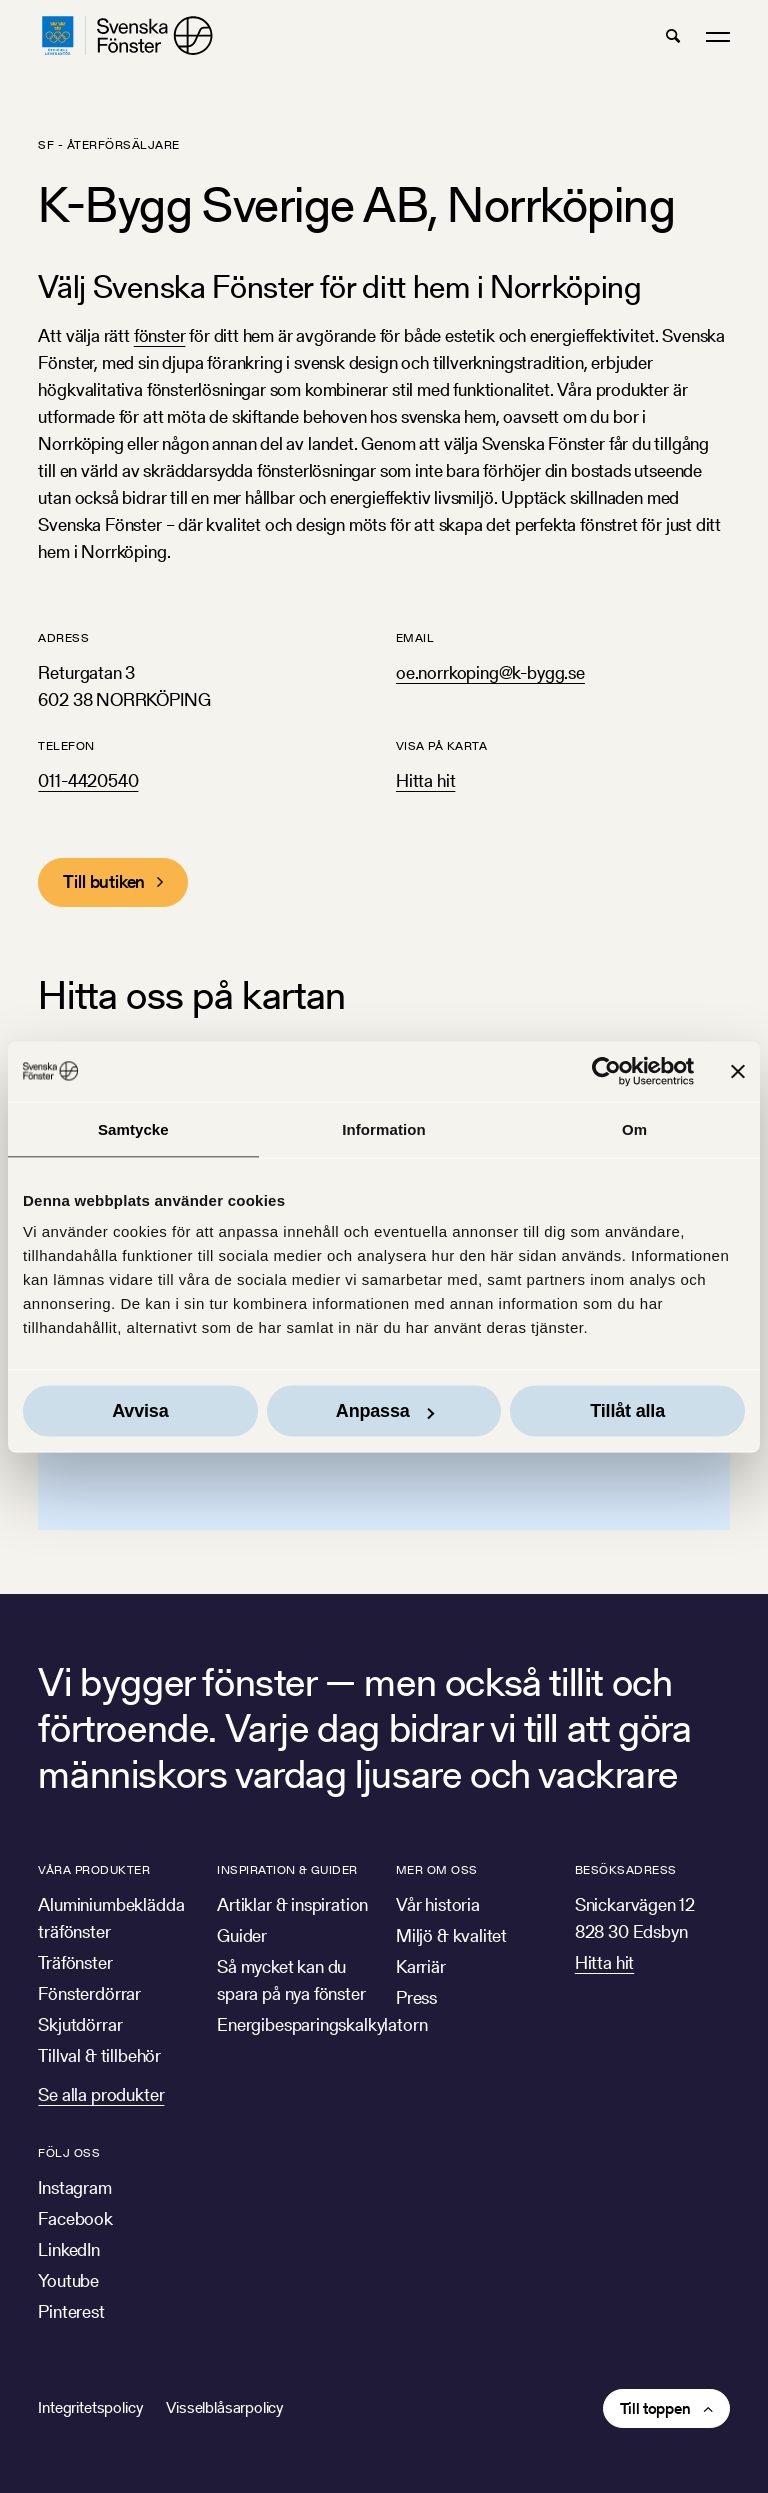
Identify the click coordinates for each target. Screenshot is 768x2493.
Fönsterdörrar (89, 1993)
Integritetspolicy (90, 2407)
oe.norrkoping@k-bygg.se (490, 672)
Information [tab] (384, 1128)
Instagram (74, 2187)
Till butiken (104, 881)
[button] (673, 36)
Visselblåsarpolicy (224, 2407)
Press (416, 1997)
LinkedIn (69, 2249)
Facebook (75, 2218)
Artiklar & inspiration (292, 1904)
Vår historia (438, 1904)
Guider (242, 1935)
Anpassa (385, 1411)
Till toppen (655, 2408)
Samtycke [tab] (133, 1128)
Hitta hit (425, 780)
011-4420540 (88, 780)
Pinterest (71, 2311)
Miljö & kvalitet (451, 1935)
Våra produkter (94, 1869)
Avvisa (140, 1411)
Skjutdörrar (80, 2024)
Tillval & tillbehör (99, 2055)
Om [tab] (634, 1128)
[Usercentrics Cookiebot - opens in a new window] (606, 1071)
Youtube (68, 2280)
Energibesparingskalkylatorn (322, 2024)
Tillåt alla (627, 1411)
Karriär (421, 1966)
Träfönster (75, 1962)
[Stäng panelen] (738, 1071)
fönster (160, 335)
